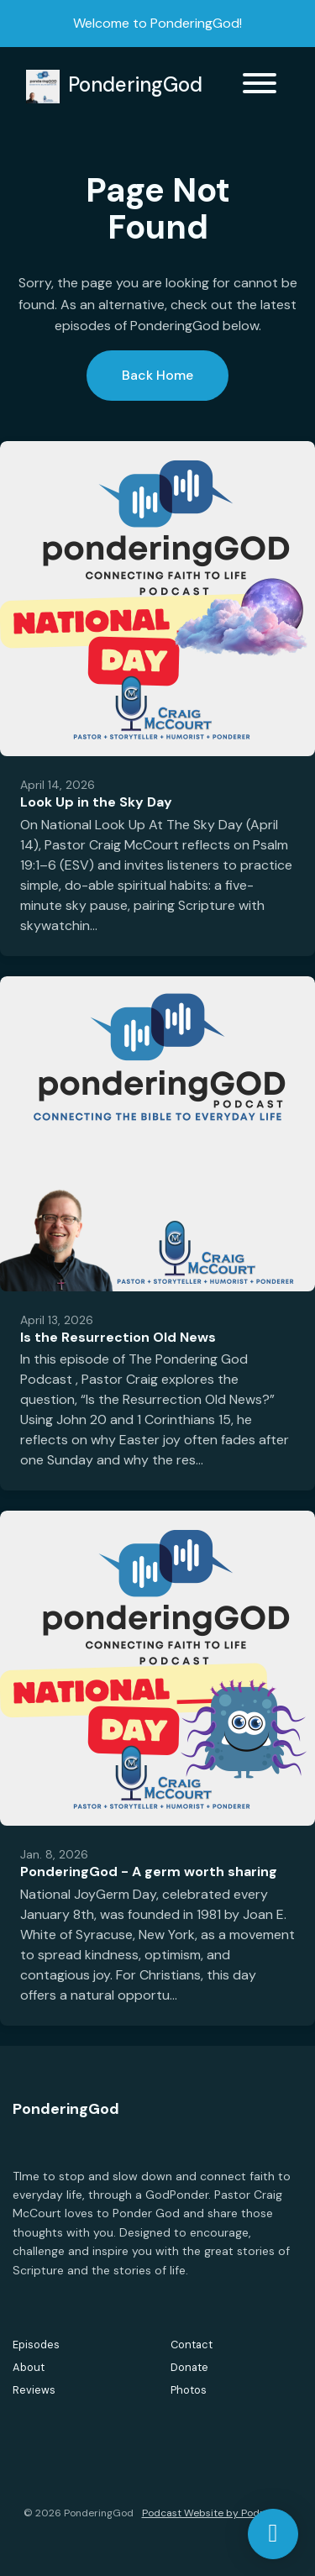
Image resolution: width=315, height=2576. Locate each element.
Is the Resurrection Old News (118, 1337)
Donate (189, 2367)
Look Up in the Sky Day (96, 802)
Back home (157, 375)
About (29, 2367)
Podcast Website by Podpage (213, 2513)
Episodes (36, 2344)
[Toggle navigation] (259, 86)
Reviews (34, 2390)
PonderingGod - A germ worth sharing (148, 1871)
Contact (192, 2344)
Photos (189, 2390)
